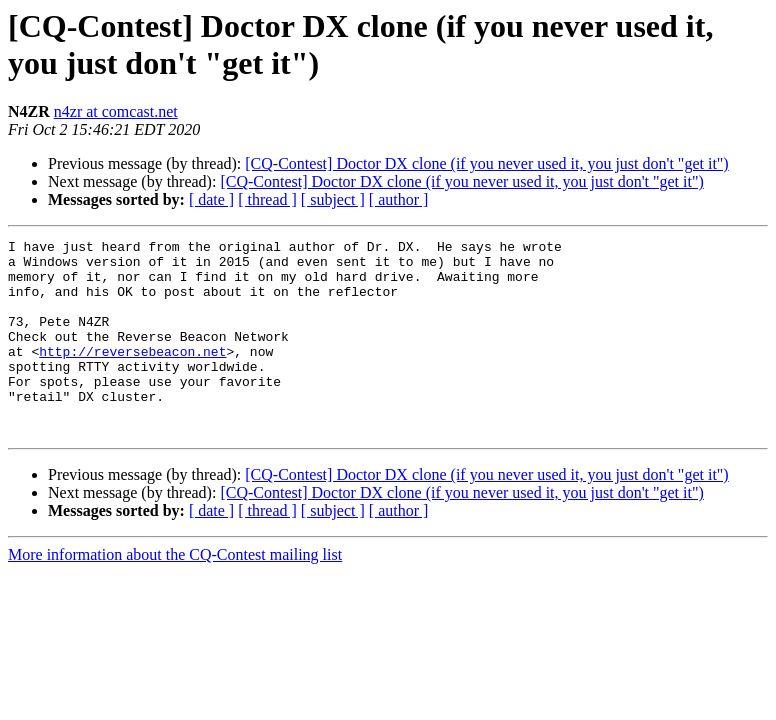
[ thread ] (267, 199)
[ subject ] (333, 199)
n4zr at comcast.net (116, 111)
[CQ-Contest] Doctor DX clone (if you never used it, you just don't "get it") (486, 163)
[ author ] (399, 199)
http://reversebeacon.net (132, 375)
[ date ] (211, 199)
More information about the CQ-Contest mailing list (175, 593)
